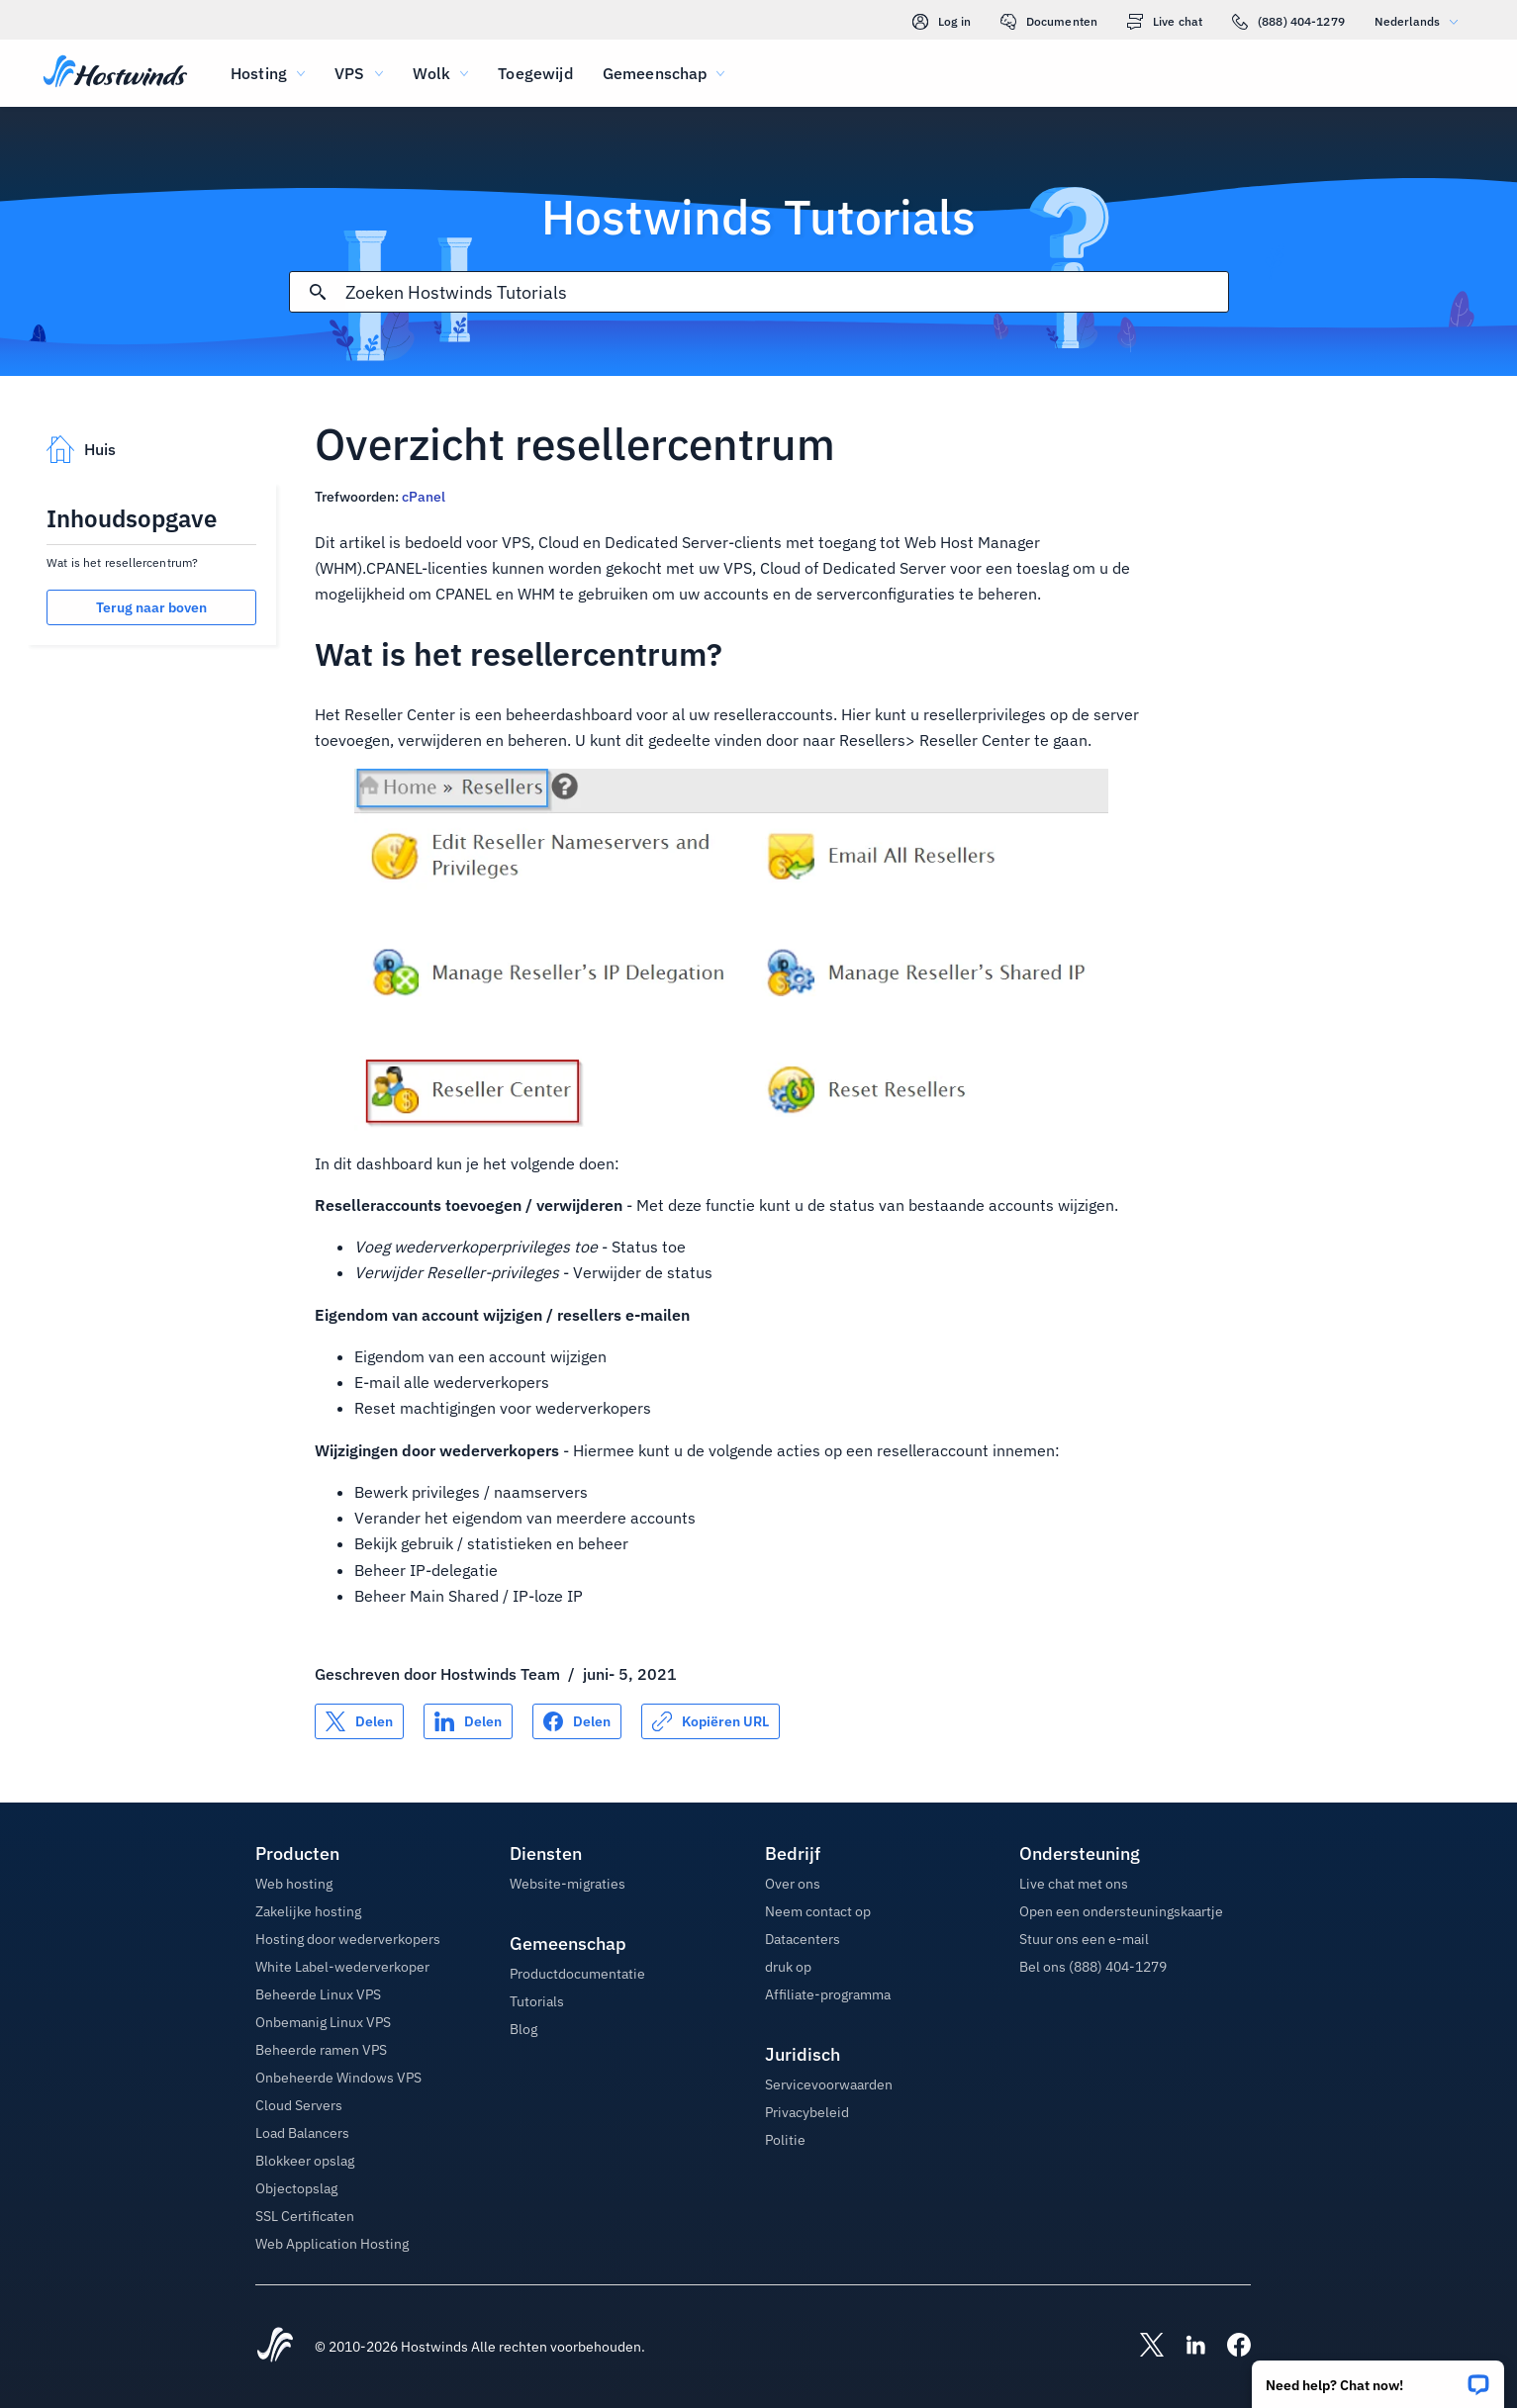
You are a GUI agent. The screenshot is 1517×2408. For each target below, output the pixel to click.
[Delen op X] (359, 1721)
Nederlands (1421, 21)
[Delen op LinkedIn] (468, 1721)
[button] (1378, 2378)
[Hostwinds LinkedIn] (1185, 2347)
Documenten (1048, 22)
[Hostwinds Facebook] (1229, 2347)
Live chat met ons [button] (1073, 1884)
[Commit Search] (317, 292)
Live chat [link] (1164, 22)
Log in (941, 22)
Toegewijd (535, 73)
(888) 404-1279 (1288, 22)
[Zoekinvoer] (786, 292)
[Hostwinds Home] (275, 2346)
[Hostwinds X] (1142, 2347)
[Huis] (115, 73)
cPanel (423, 497)
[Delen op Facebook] (576, 1721)
